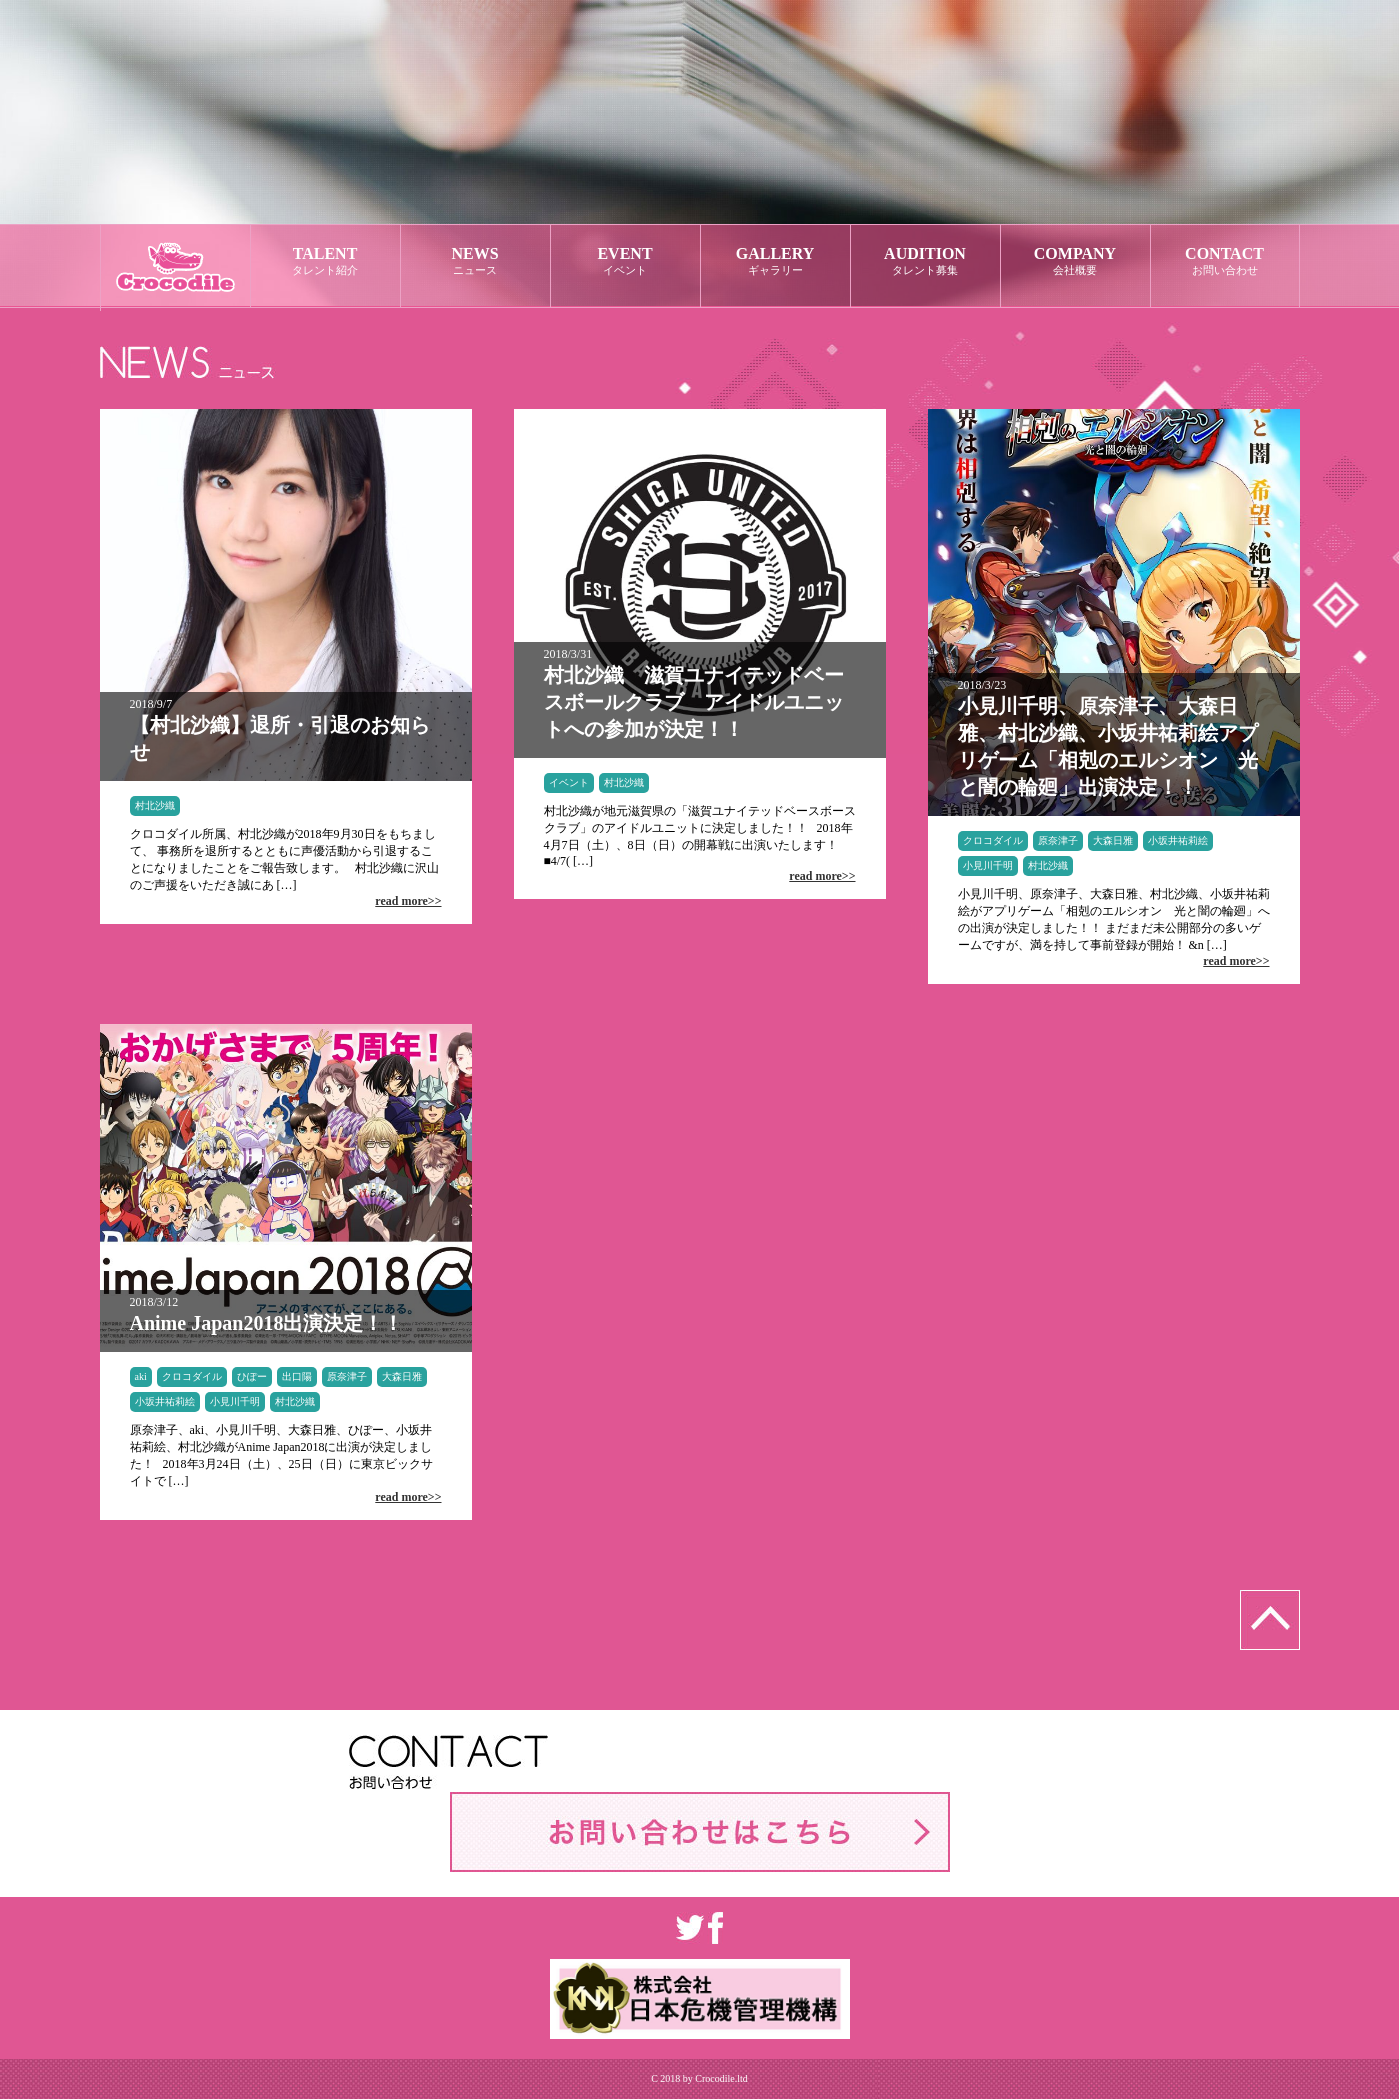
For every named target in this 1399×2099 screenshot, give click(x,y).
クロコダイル (993, 840)
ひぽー (252, 1376)
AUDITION (925, 261)
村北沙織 (155, 805)
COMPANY (1075, 261)
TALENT (325, 261)
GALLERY (775, 261)
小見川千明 (988, 865)
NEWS (475, 261)
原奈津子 (1058, 840)
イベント (569, 782)
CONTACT (1225, 261)
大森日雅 (1113, 840)
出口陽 (297, 1376)
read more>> (408, 901)
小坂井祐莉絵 (1178, 840)
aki (141, 1376)
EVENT (625, 261)
